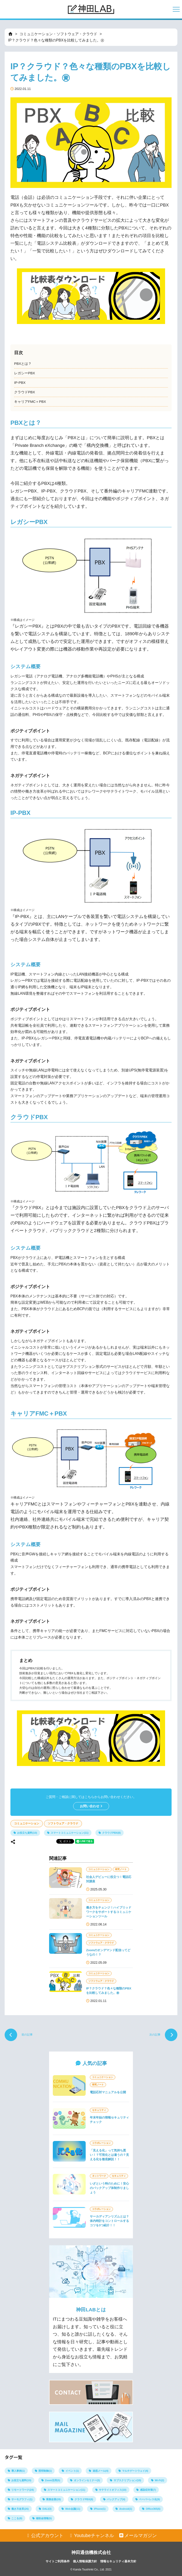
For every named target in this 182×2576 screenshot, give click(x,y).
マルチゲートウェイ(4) (135, 2470)
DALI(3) (46, 2508)
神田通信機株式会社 (91, 2552)
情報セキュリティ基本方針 (118, 2561)
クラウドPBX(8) (111, 1832)
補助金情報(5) (44, 2518)
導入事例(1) (18, 2470)
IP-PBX (19, 382)
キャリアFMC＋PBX (30, 401)
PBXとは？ (22, 363)
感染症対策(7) (148, 2489)
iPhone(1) (100, 2508)
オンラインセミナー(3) (87, 2480)
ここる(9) (16, 2518)
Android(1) (125, 2508)
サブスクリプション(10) (127, 2480)
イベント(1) (72, 2470)
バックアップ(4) (116, 2499)
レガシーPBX (24, 373)
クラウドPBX (24, 392)
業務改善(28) (53, 2499)
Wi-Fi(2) (159, 2480)
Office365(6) (153, 2508)
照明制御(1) (45, 2470)
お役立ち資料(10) (27, 1832)
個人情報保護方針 (85, 2561)
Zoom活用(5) (52, 2480)
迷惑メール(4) (100, 2470)
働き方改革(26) (20, 2508)
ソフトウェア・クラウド (76, 34)
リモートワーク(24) (22, 2489)
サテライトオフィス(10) (112, 2489)
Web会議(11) (72, 2508)
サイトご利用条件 (58, 2561)
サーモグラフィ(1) (21, 2499)
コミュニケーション (36, 34)
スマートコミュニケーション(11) (69, 1832)
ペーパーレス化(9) (149, 2499)
